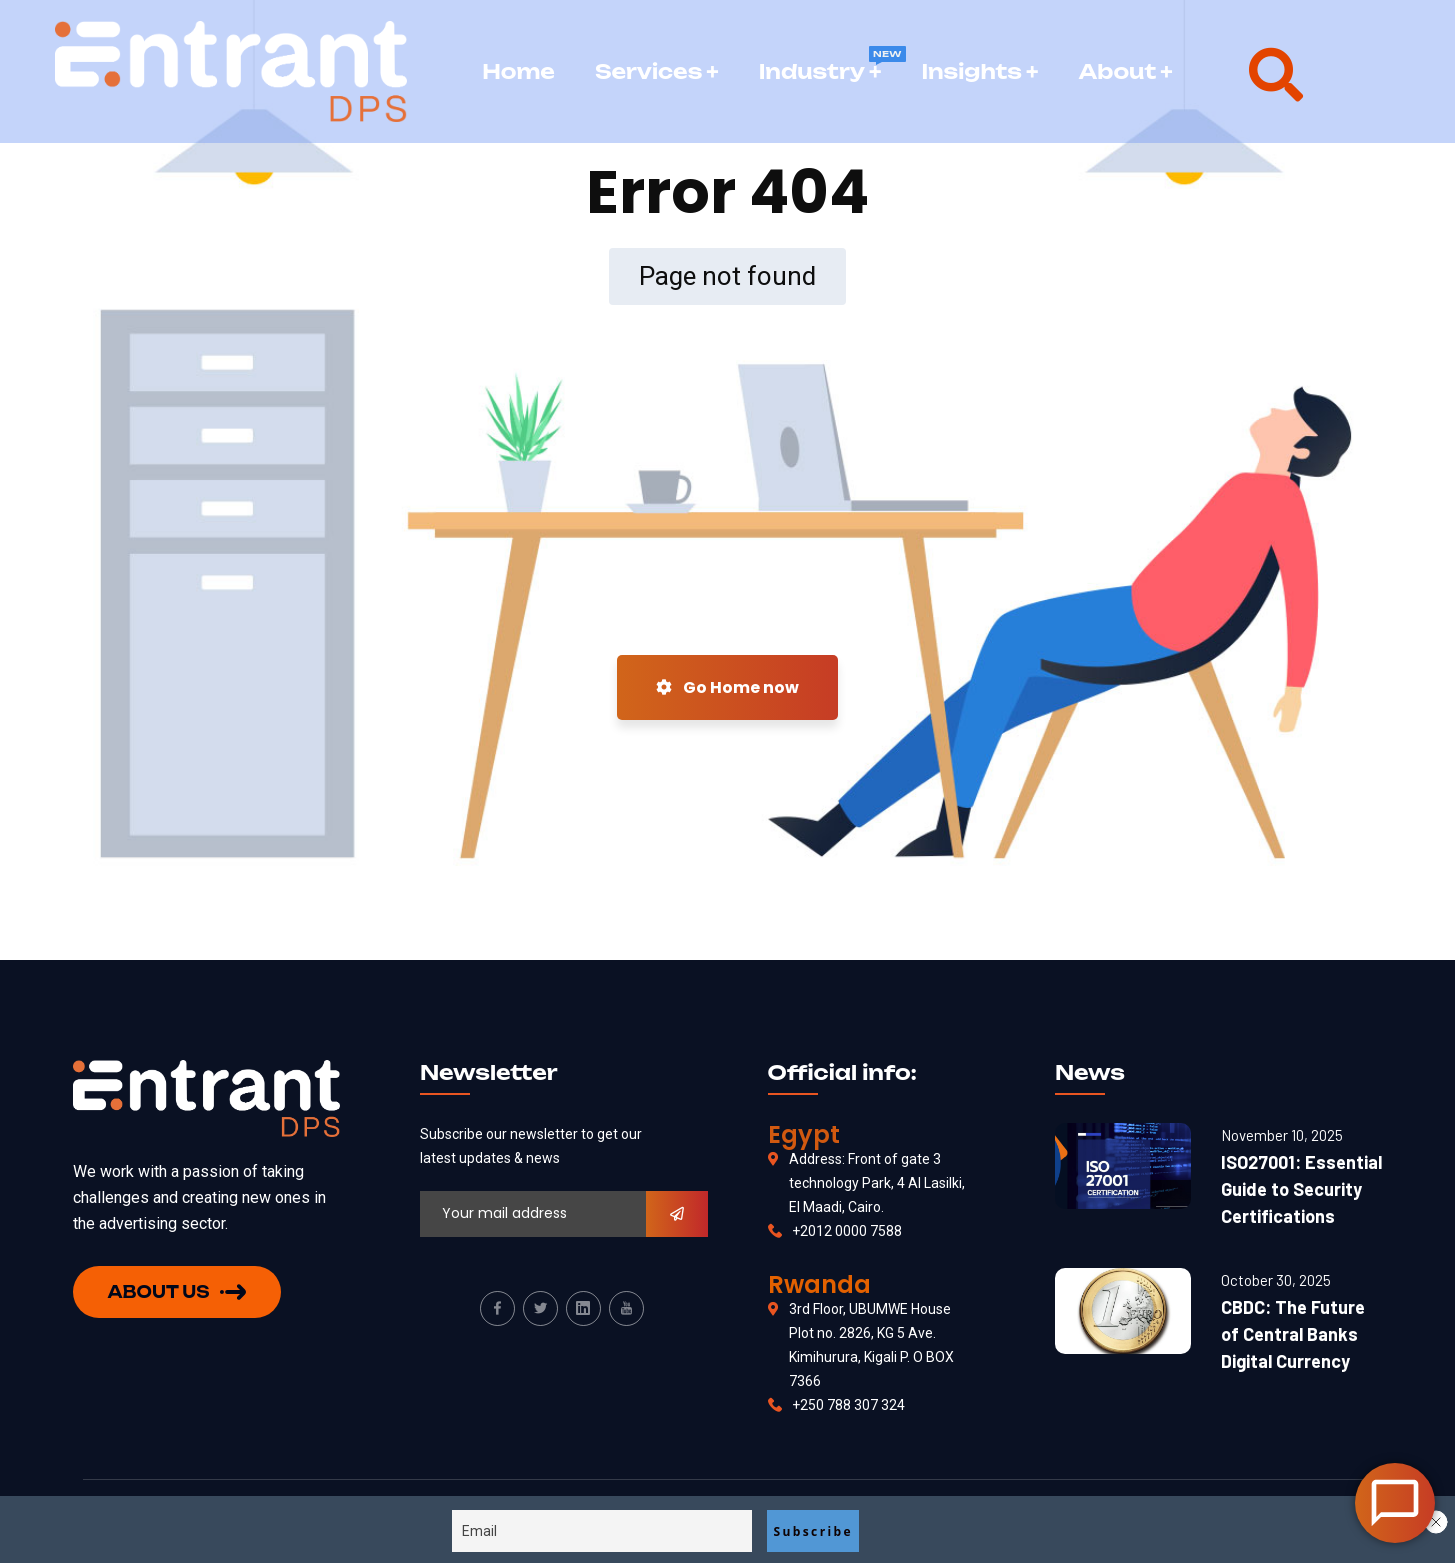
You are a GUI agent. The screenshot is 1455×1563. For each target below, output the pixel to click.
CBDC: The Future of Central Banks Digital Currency (1293, 1334)
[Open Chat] (1395, 1503)
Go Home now (727, 687)
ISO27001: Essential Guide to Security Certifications (1301, 1189)
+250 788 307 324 (848, 1405)
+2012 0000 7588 (847, 1231)
